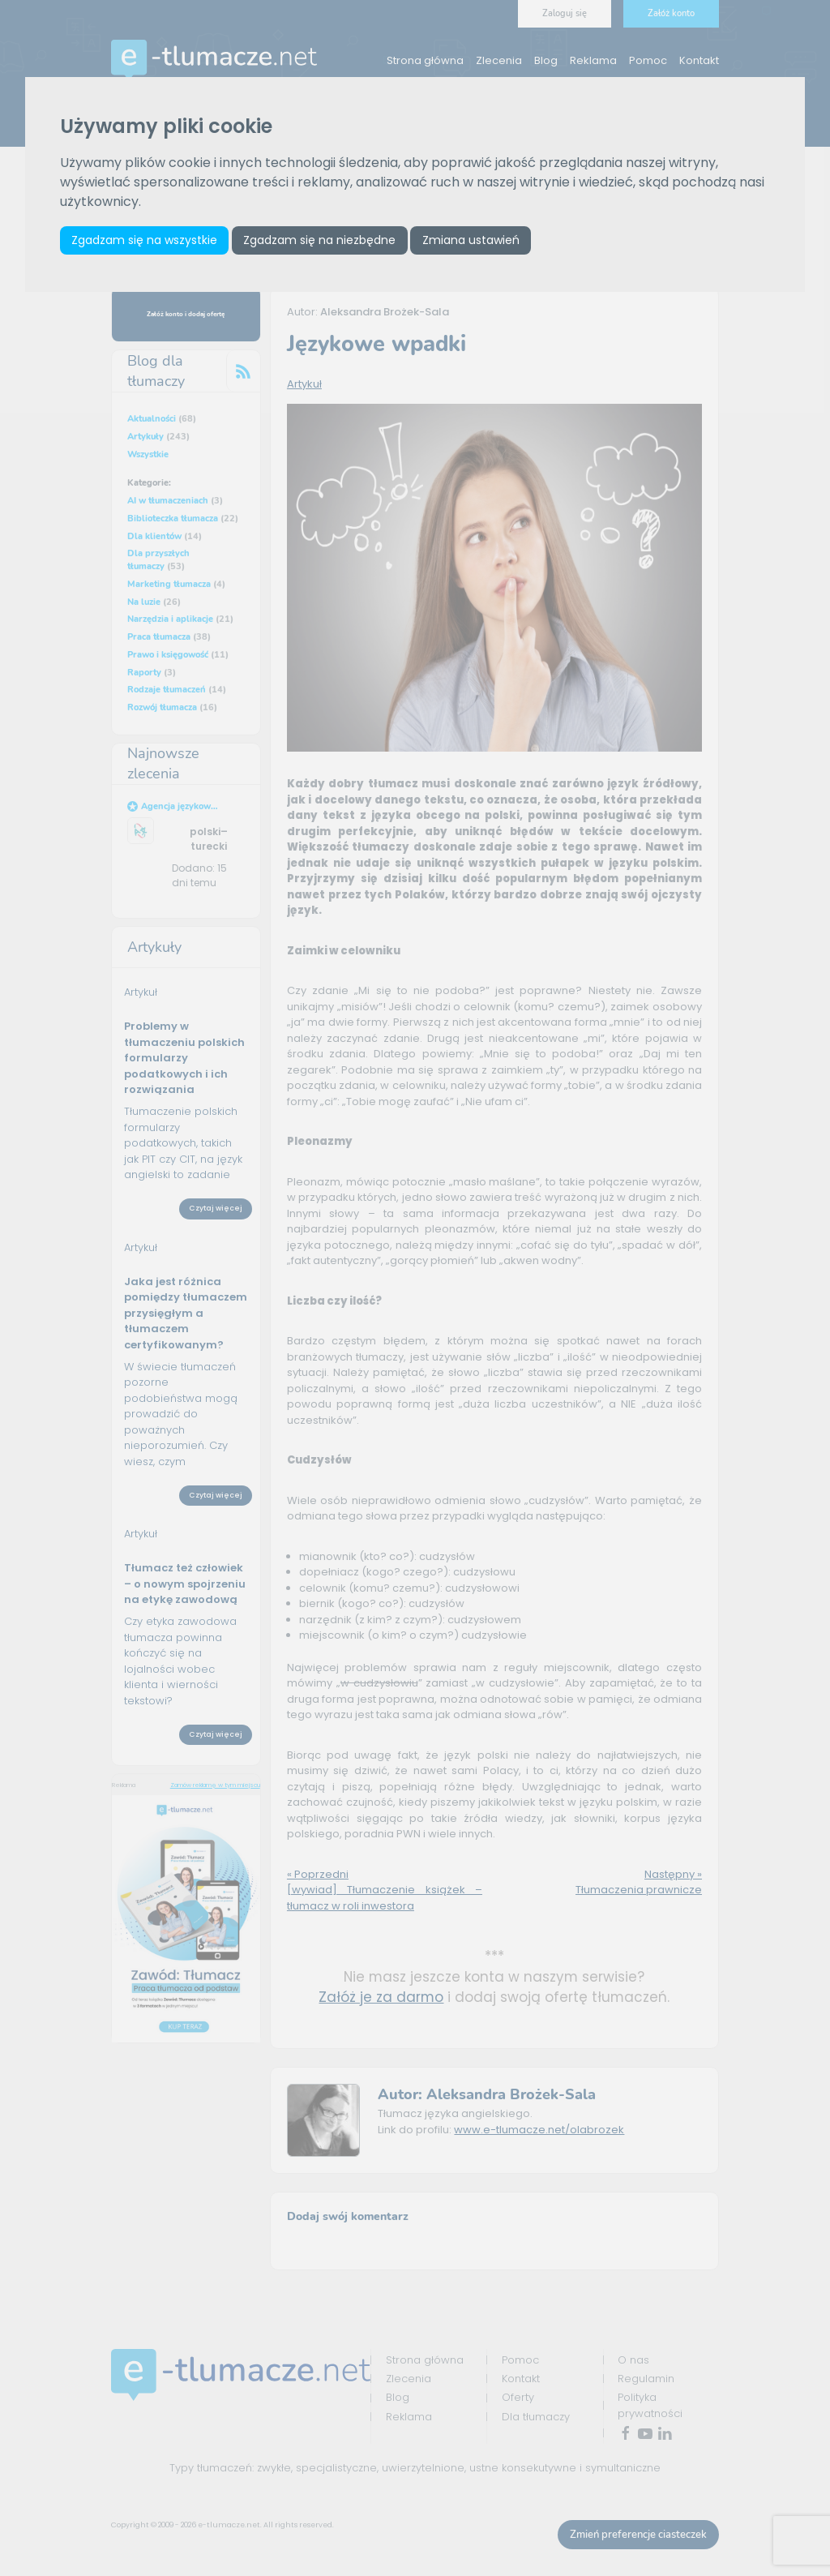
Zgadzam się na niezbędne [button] (319, 240)
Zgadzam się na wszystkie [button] (144, 240)
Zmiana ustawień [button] (471, 240)
